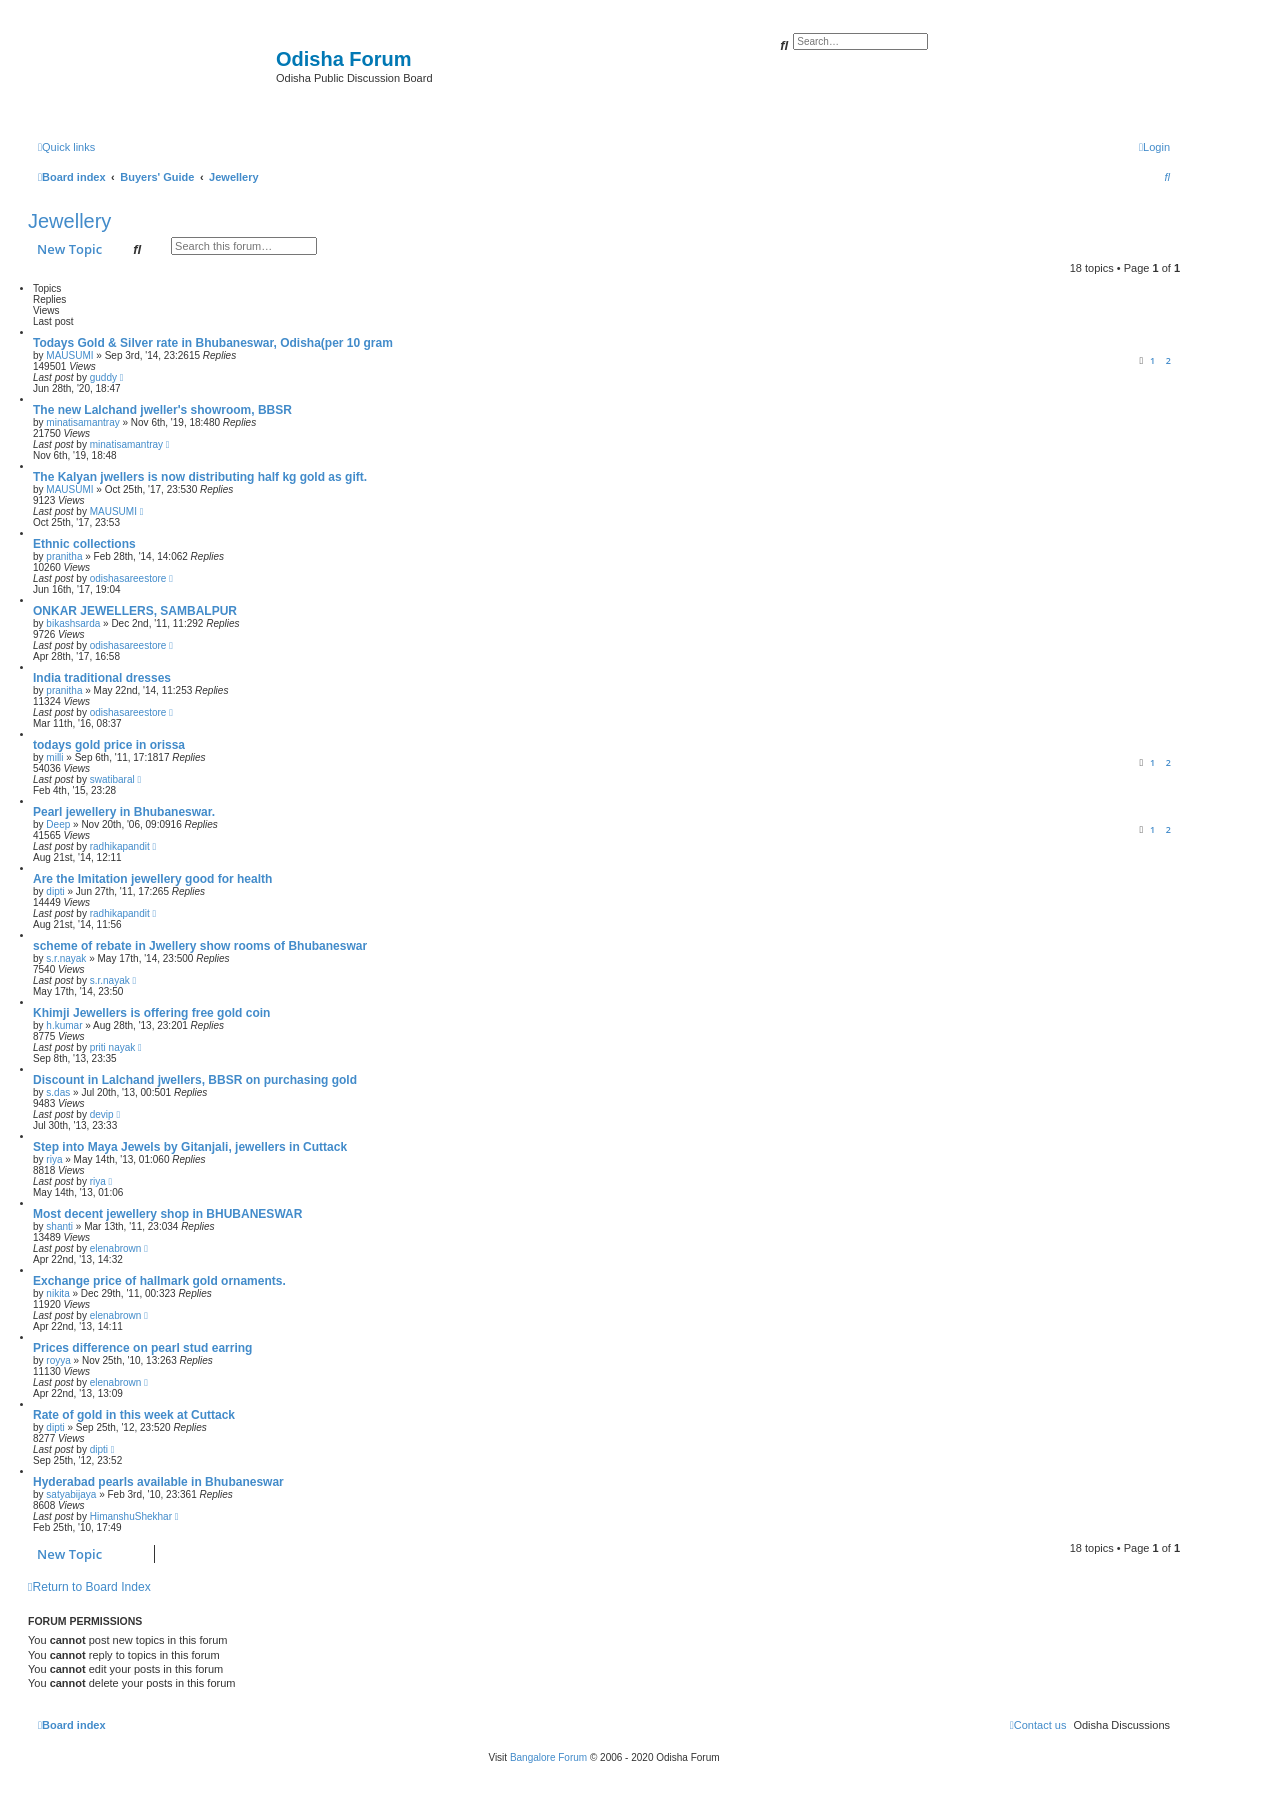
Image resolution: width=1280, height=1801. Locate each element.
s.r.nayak (66, 958)
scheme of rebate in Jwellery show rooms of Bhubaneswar (200, 946)
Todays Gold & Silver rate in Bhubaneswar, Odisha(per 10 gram (213, 343)
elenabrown (116, 1248)
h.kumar (64, 1025)
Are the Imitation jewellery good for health (152, 879)
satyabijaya (71, 1494)
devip (102, 1114)
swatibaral (112, 779)
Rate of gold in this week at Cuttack (134, 1415)
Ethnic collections (84, 544)
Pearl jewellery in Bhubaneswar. (124, 812)
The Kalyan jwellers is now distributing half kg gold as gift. (200, 477)
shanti (59, 1226)
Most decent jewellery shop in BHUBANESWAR (167, 1214)
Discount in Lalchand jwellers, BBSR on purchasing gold (195, 1080)
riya (54, 1159)
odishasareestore (128, 578)
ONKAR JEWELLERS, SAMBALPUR (135, 611)
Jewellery (69, 221)
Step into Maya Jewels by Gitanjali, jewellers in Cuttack (190, 1147)
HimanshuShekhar (131, 1516)
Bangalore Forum (548, 1757)
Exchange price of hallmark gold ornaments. (159, 1281)
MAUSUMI (69, 355)
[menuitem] (1154, 147)
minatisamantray (82, 422)
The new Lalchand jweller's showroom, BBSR (162, 410)
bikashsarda (73, 623)
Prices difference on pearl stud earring (142, 1348)
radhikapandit (120, 846)
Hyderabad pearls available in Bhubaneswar (158, 1482)
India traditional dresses (102, 678)
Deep (58, 824)
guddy (103, 377)
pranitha (64, 556)
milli (54, 757)
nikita (57, 1293)
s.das (58, 1092)
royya (58, 1360)
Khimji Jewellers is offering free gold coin (151, 1013)
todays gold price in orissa (109, 745)
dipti (55, 891)
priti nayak (113, 1047)
